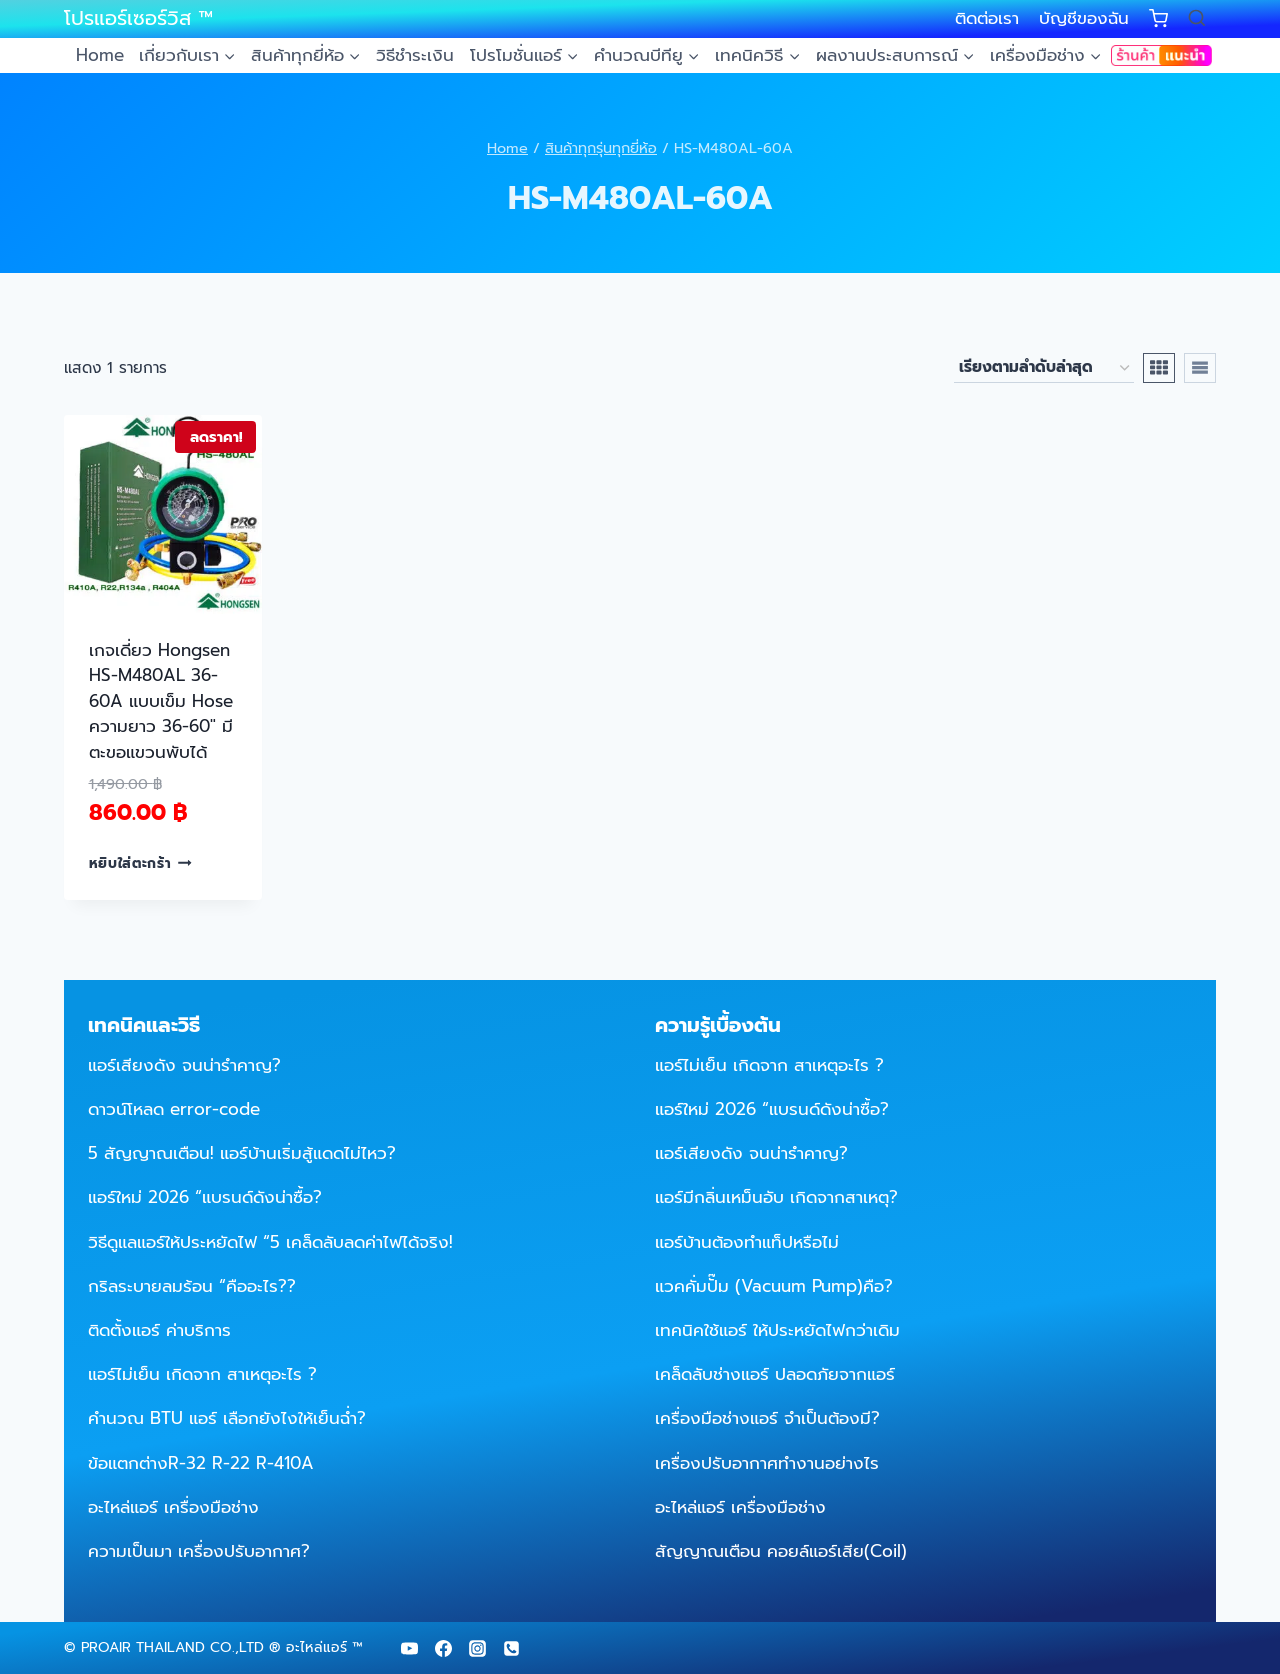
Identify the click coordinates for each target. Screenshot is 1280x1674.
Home (100, 55)
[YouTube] (409, 1648)
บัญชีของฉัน (1084, 18)
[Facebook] (443, 1648)
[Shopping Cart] (1158, 18)
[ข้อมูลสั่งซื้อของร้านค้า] (1044, 368)
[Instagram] (477, 1648)
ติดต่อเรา (987, 18)
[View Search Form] (1197, 19)
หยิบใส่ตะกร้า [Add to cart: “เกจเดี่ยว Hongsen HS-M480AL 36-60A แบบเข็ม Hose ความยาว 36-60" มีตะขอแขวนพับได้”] (140, 862)
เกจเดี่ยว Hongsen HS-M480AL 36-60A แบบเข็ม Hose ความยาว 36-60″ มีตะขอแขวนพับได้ (161, 701)
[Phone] (511, 1648)
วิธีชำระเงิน (415, 55)
